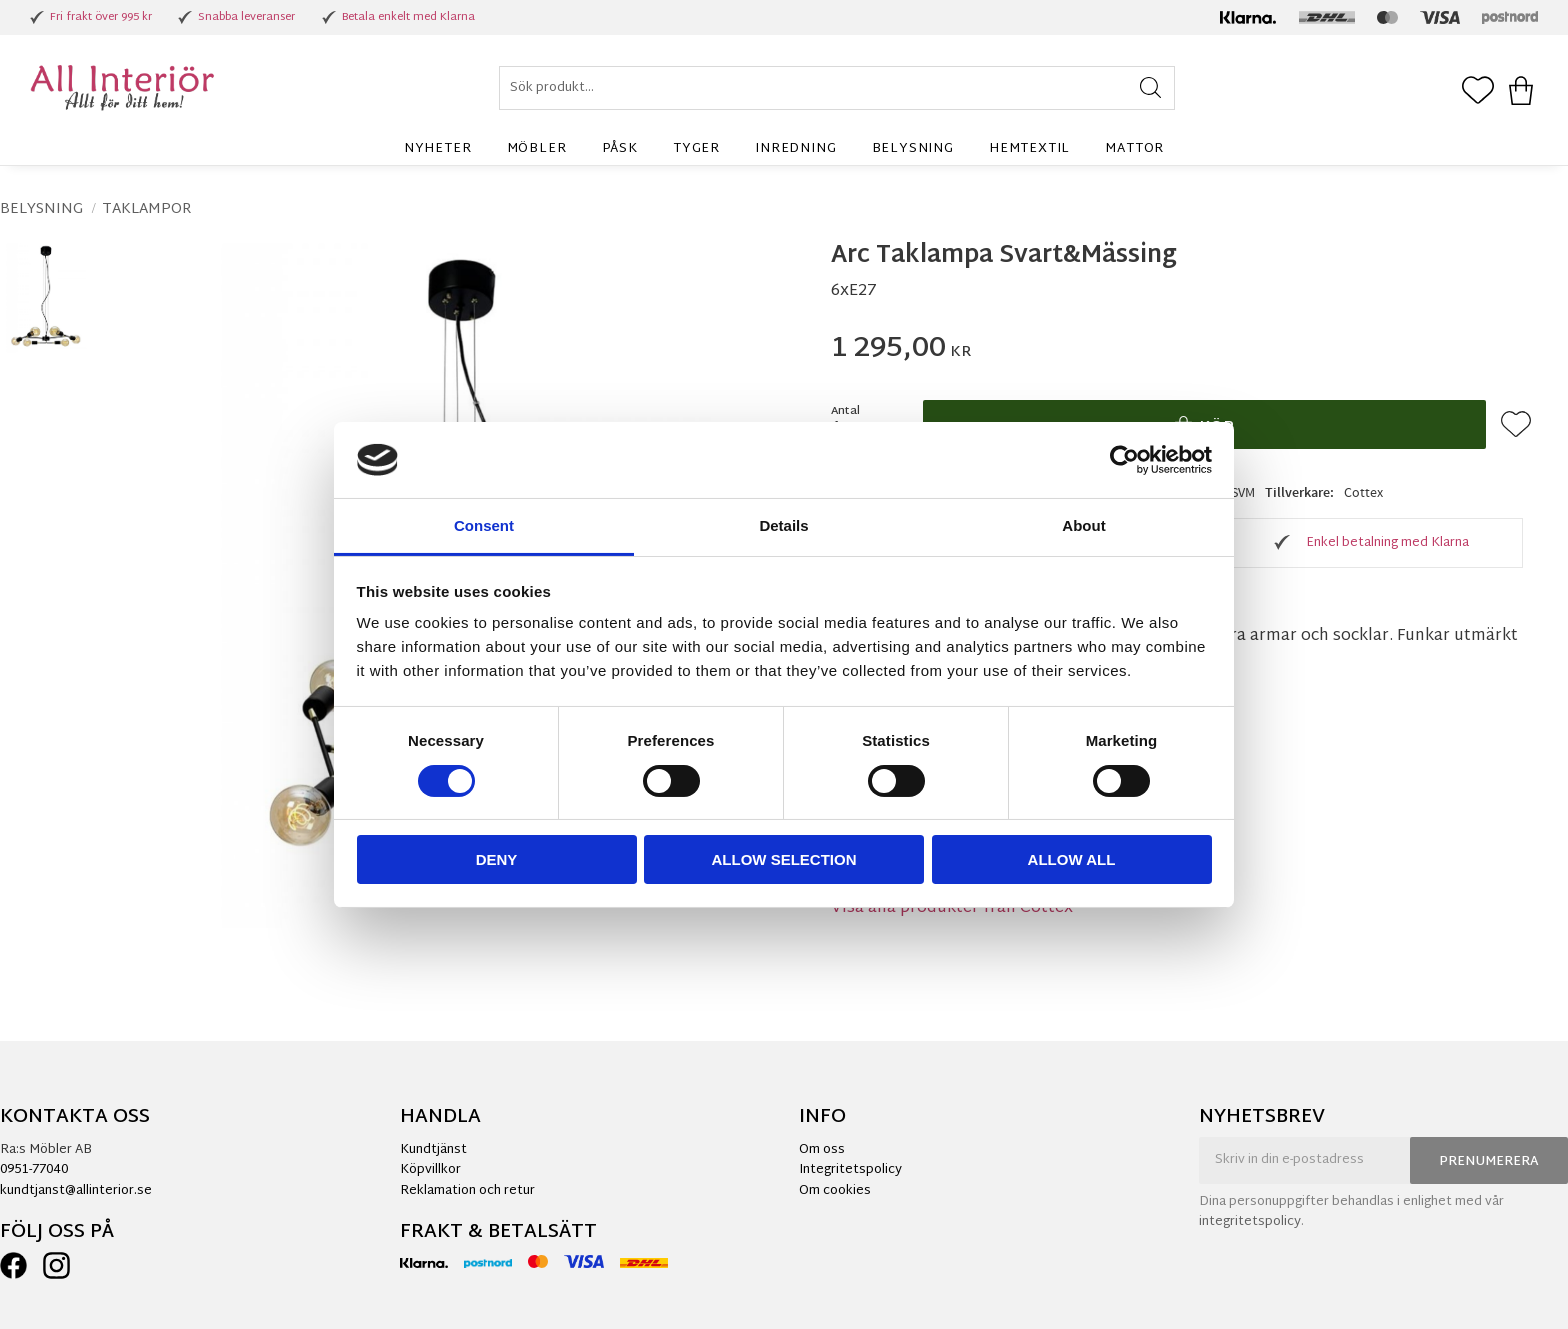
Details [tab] (783, 525)
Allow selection (784, 859)
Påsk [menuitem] (620, 149)
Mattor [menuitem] (1134, 149)
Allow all (1072, 859)
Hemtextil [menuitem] (1029, 149)
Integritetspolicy (850, 1170)
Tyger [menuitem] (696, 149)
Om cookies (835, 1191)
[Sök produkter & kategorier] (837, 88)
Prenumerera (1489, 1162)
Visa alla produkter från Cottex (952, 908)
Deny (497, 859)
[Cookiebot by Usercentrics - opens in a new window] (1124, 460)
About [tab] (1083, 525)
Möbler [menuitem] (537, 149)
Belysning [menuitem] (913, 149)
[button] (1478, 92)
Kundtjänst (433, 1150)
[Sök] (1150, 88)
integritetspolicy (1250, 1222)
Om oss (822, 1150)
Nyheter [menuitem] (438, 149)
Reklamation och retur (467, 1191)
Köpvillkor (430, 1170)
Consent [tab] (484, 525)
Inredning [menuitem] (795, 149)
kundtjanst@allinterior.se (76, 1191)
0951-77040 (34, 1170)
